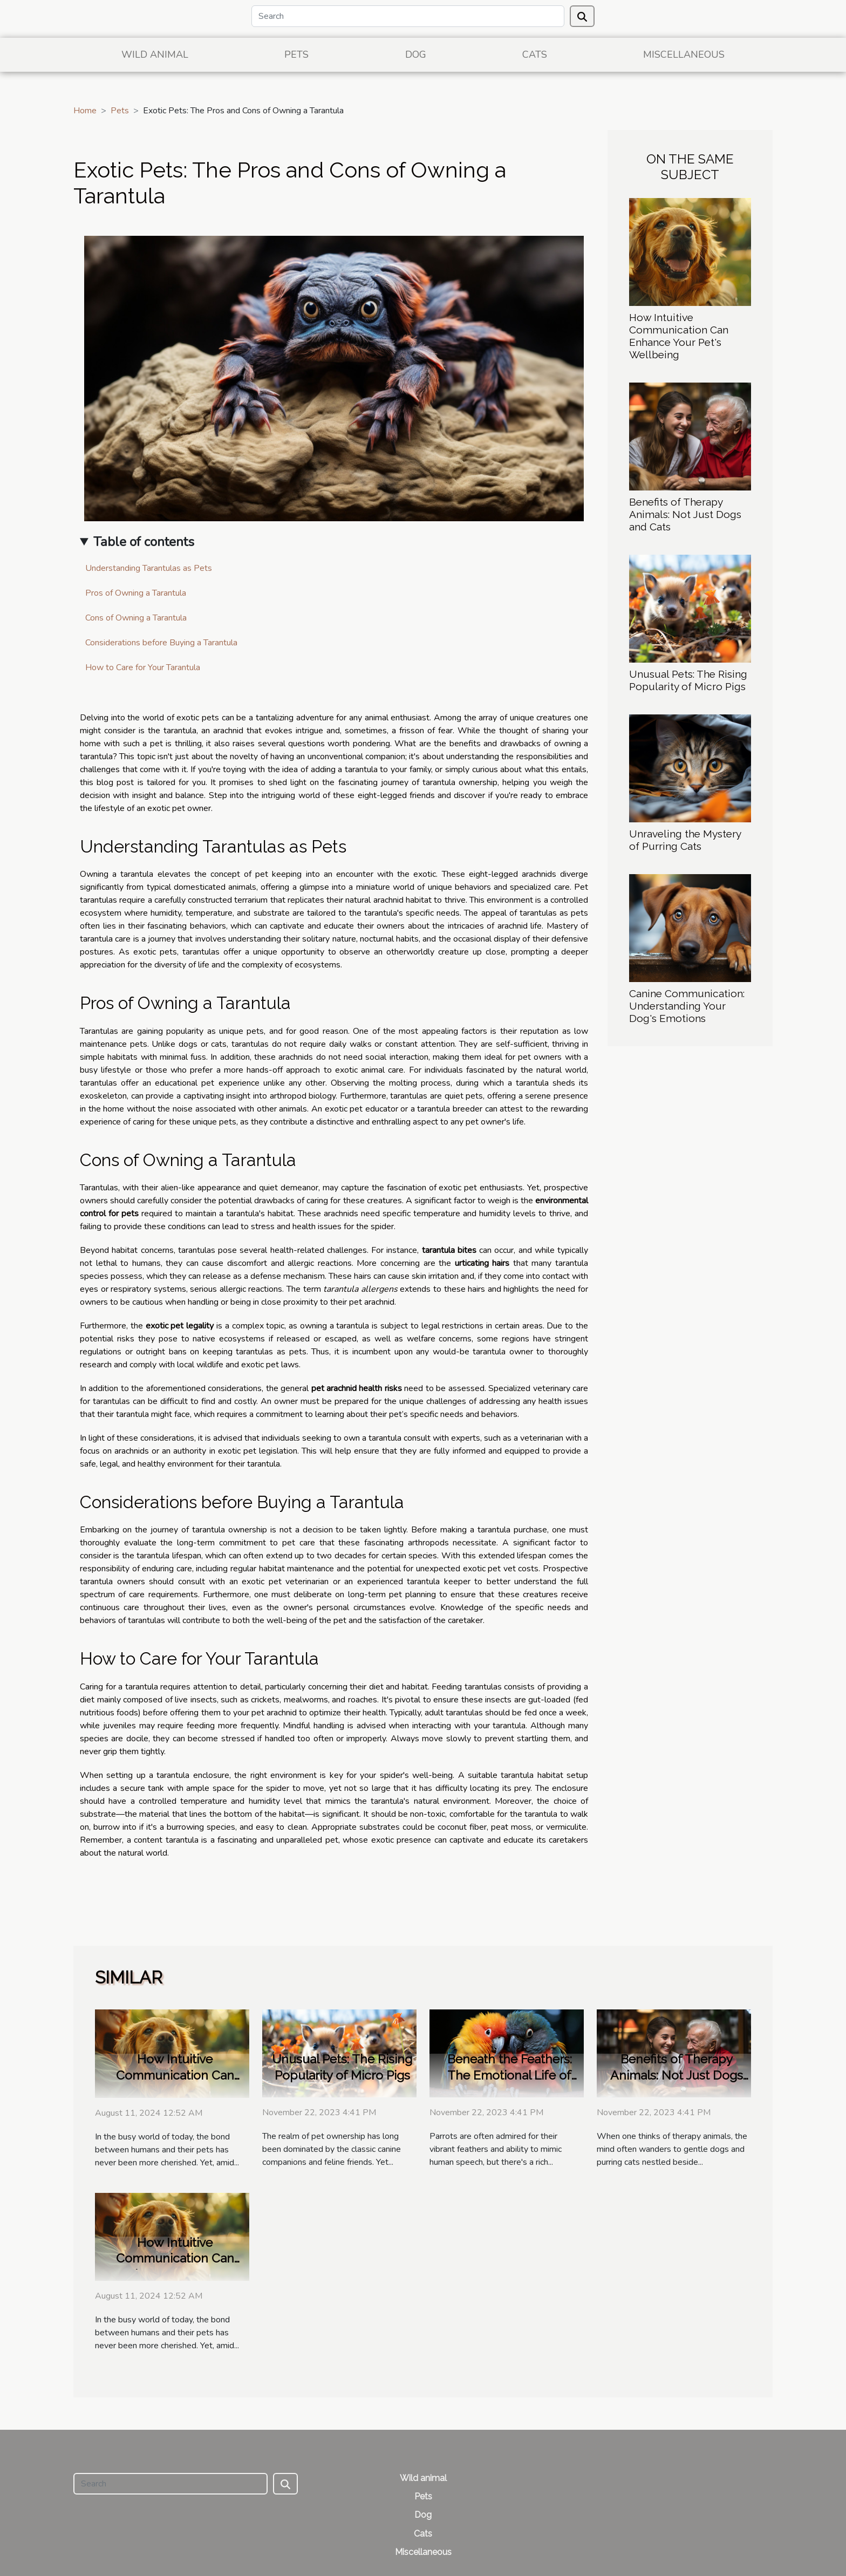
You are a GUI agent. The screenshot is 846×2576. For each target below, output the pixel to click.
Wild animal (154, 54)
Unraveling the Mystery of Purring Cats (685, 840)
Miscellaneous (684, 54)
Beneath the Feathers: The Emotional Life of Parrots (509, 2075)
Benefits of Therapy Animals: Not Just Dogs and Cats (685, 514)
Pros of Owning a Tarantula (135, 593)
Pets (296, 54)
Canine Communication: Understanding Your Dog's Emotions (687, 1005)
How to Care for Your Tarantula (142, 667)
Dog (415, 54)
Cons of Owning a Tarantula (136, 618)
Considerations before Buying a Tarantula (161, 643)
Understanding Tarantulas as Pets (148, 568)
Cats (534, 54)
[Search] (407, 16)
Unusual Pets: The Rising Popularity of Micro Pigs (688, 680)
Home (85, 111)
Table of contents (143, 541)
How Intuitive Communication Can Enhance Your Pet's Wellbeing (678, 335)
